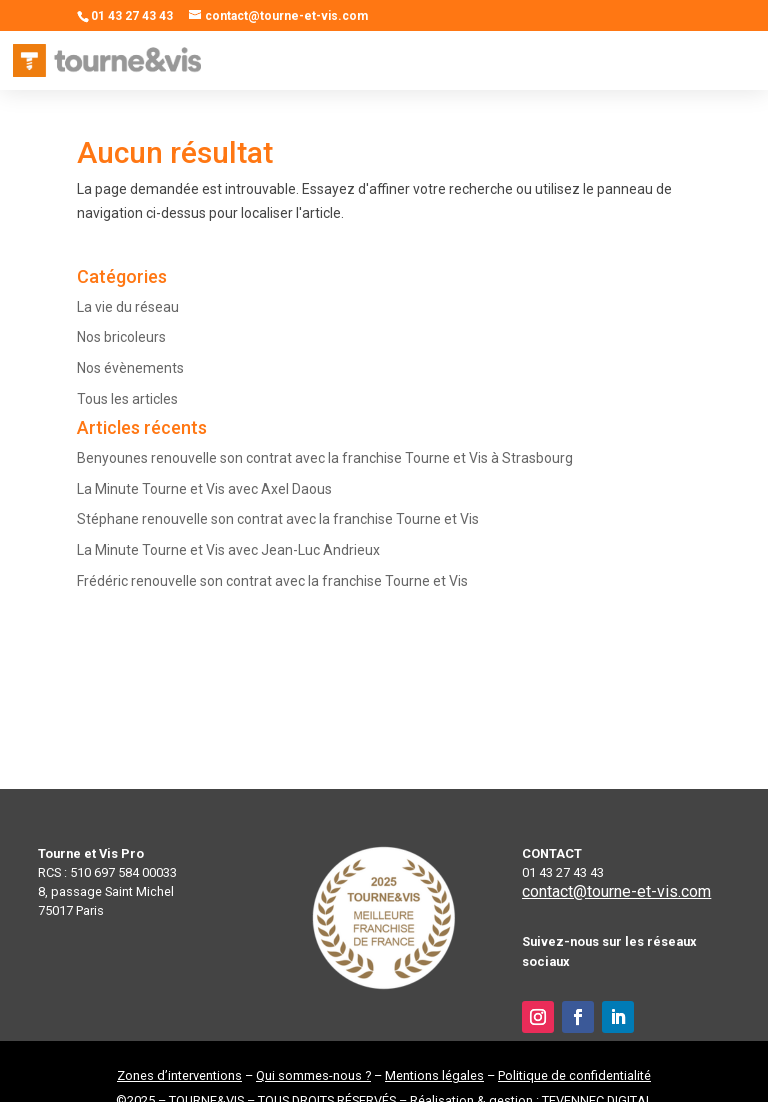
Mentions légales (434, 1075)
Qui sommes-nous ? (313, 1075)
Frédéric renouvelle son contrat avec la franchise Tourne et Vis (272, 581)
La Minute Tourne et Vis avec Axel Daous (204, 489)
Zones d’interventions (179, 1075)
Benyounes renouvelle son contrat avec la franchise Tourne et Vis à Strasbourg (325, 458)
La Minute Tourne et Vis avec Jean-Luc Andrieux (228, 550)
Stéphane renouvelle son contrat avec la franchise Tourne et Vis (278, 519)
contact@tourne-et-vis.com (616, 891)
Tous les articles (127, 399)
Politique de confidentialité (574, 1075)
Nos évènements (130, 368)
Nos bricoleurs (121, 337)
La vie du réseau (128, 307)
